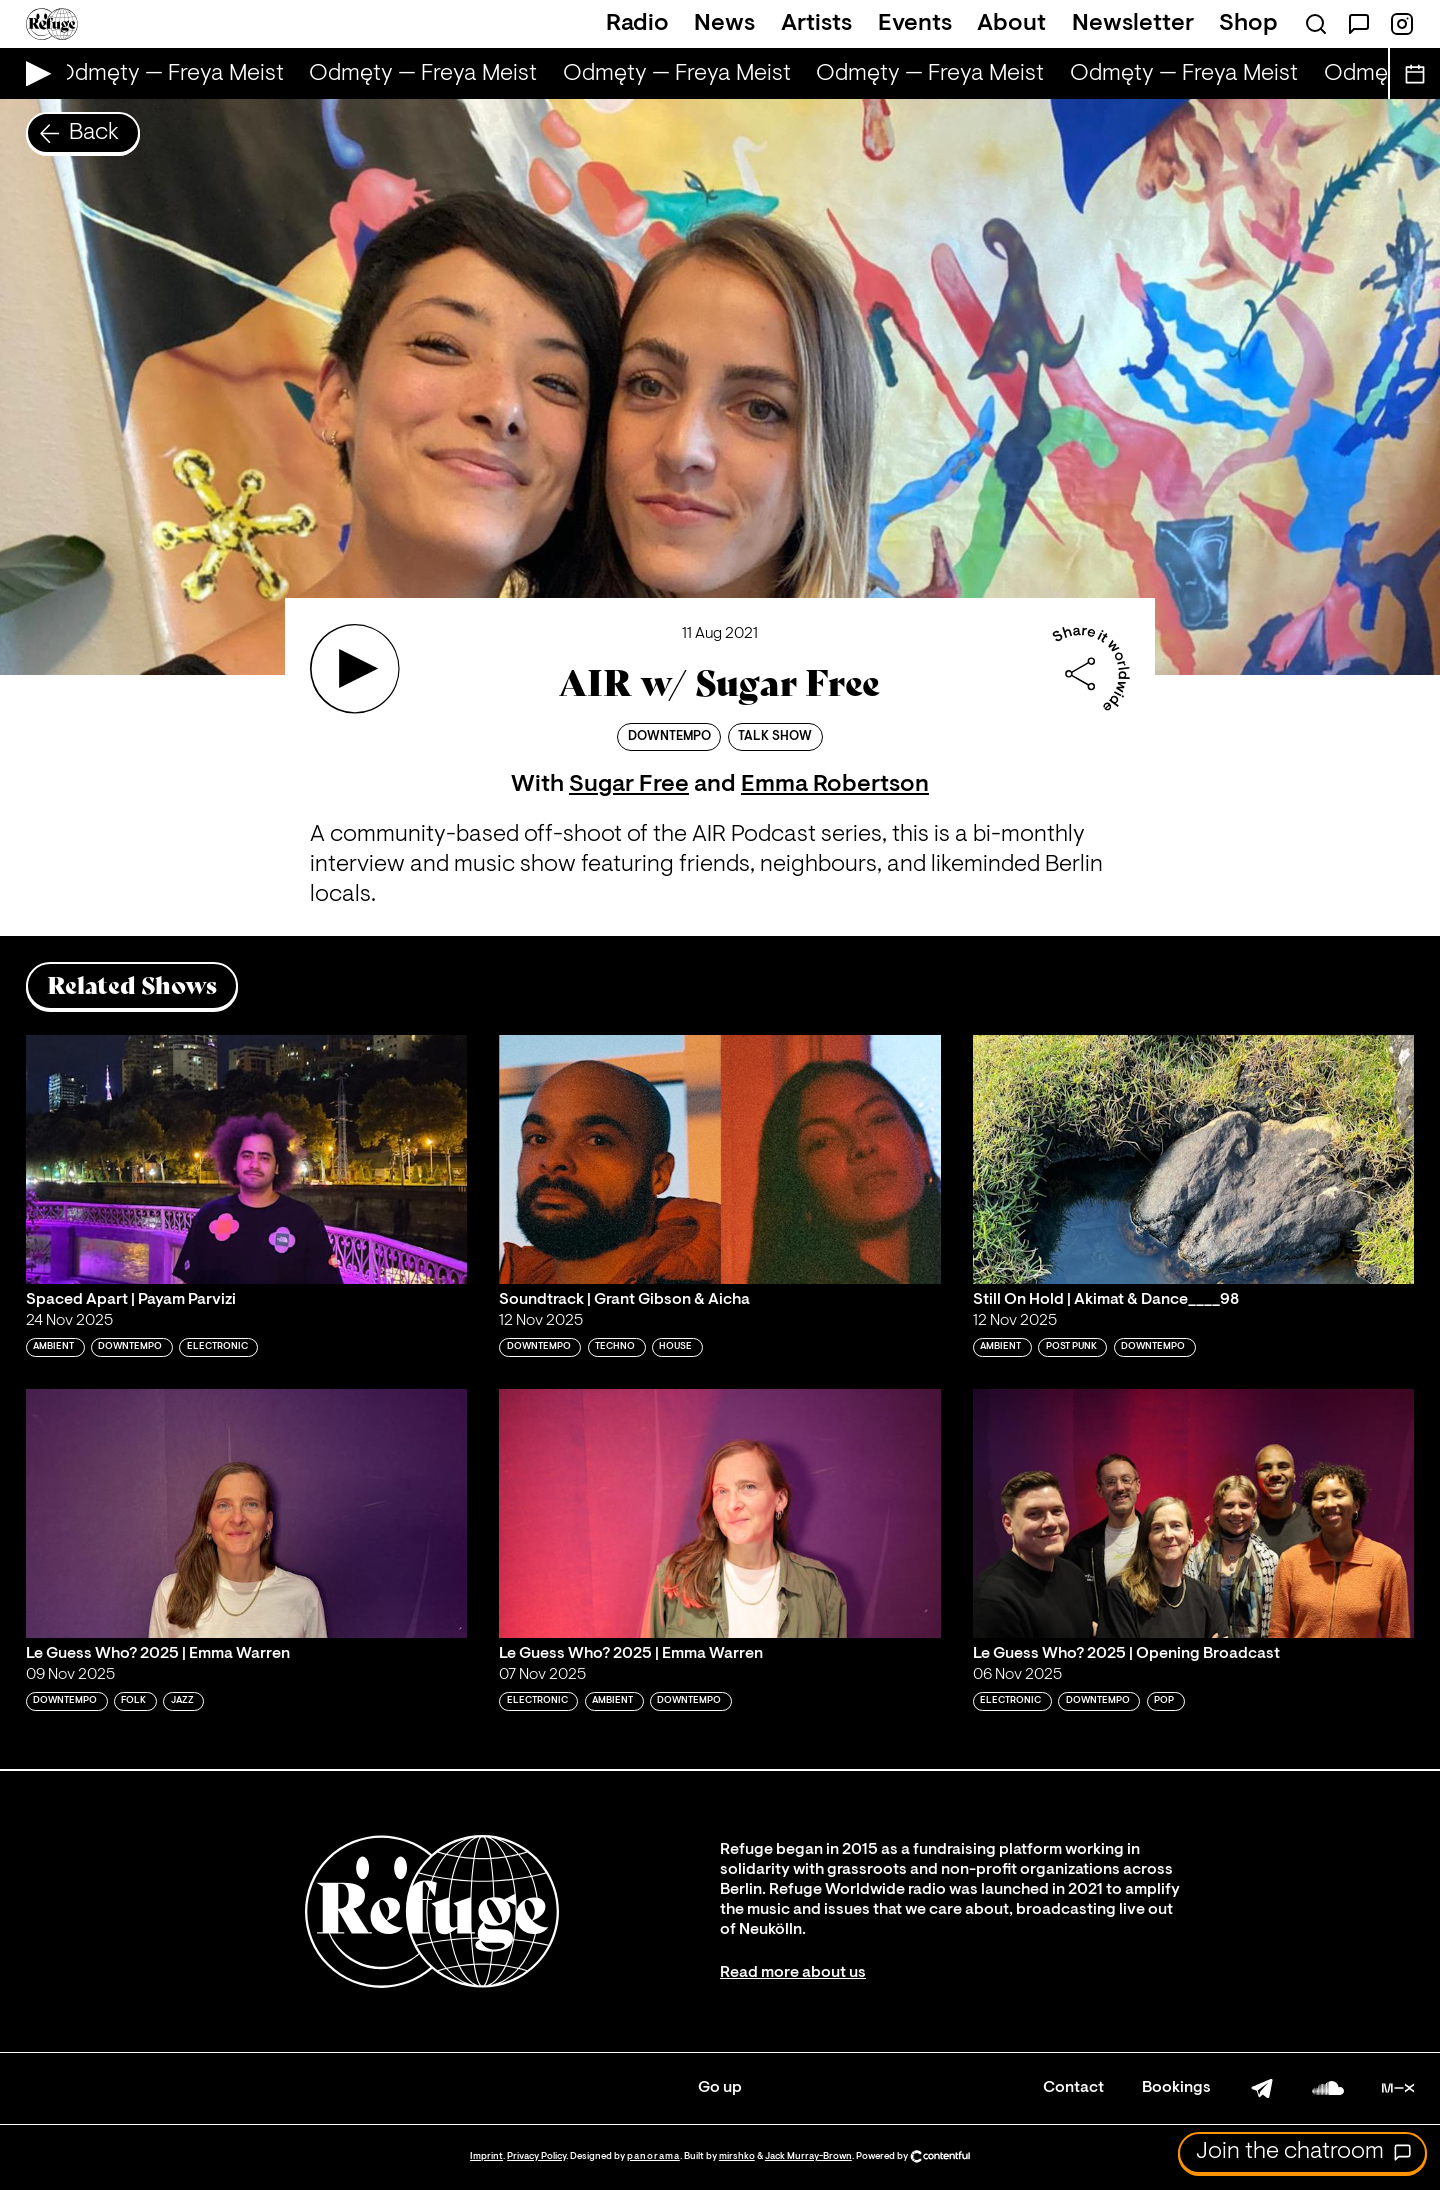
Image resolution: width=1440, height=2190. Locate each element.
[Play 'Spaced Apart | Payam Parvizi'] (247, 1159)
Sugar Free (629, 785)
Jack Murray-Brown (808, 2156)
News (724, 24)
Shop (1248, 24)
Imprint (486, 2156)
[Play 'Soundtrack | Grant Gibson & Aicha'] (720, 1159)
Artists (816, 24)
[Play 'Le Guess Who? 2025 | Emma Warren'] (247, 1513)
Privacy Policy (536, 2156)
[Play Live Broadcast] (33, 73)
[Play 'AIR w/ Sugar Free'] (355, 669)
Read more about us (793, 1973)
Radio (637, 24)
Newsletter (1133, 24)
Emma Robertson (835, 785)
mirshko (737, 2156)
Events (915, 24)
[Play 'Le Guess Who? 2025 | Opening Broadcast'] (1194, 1513)
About (1011, 24)
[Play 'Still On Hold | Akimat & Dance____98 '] (1194, 1159)
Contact (1073, 2088)
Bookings (1176, 2088)
